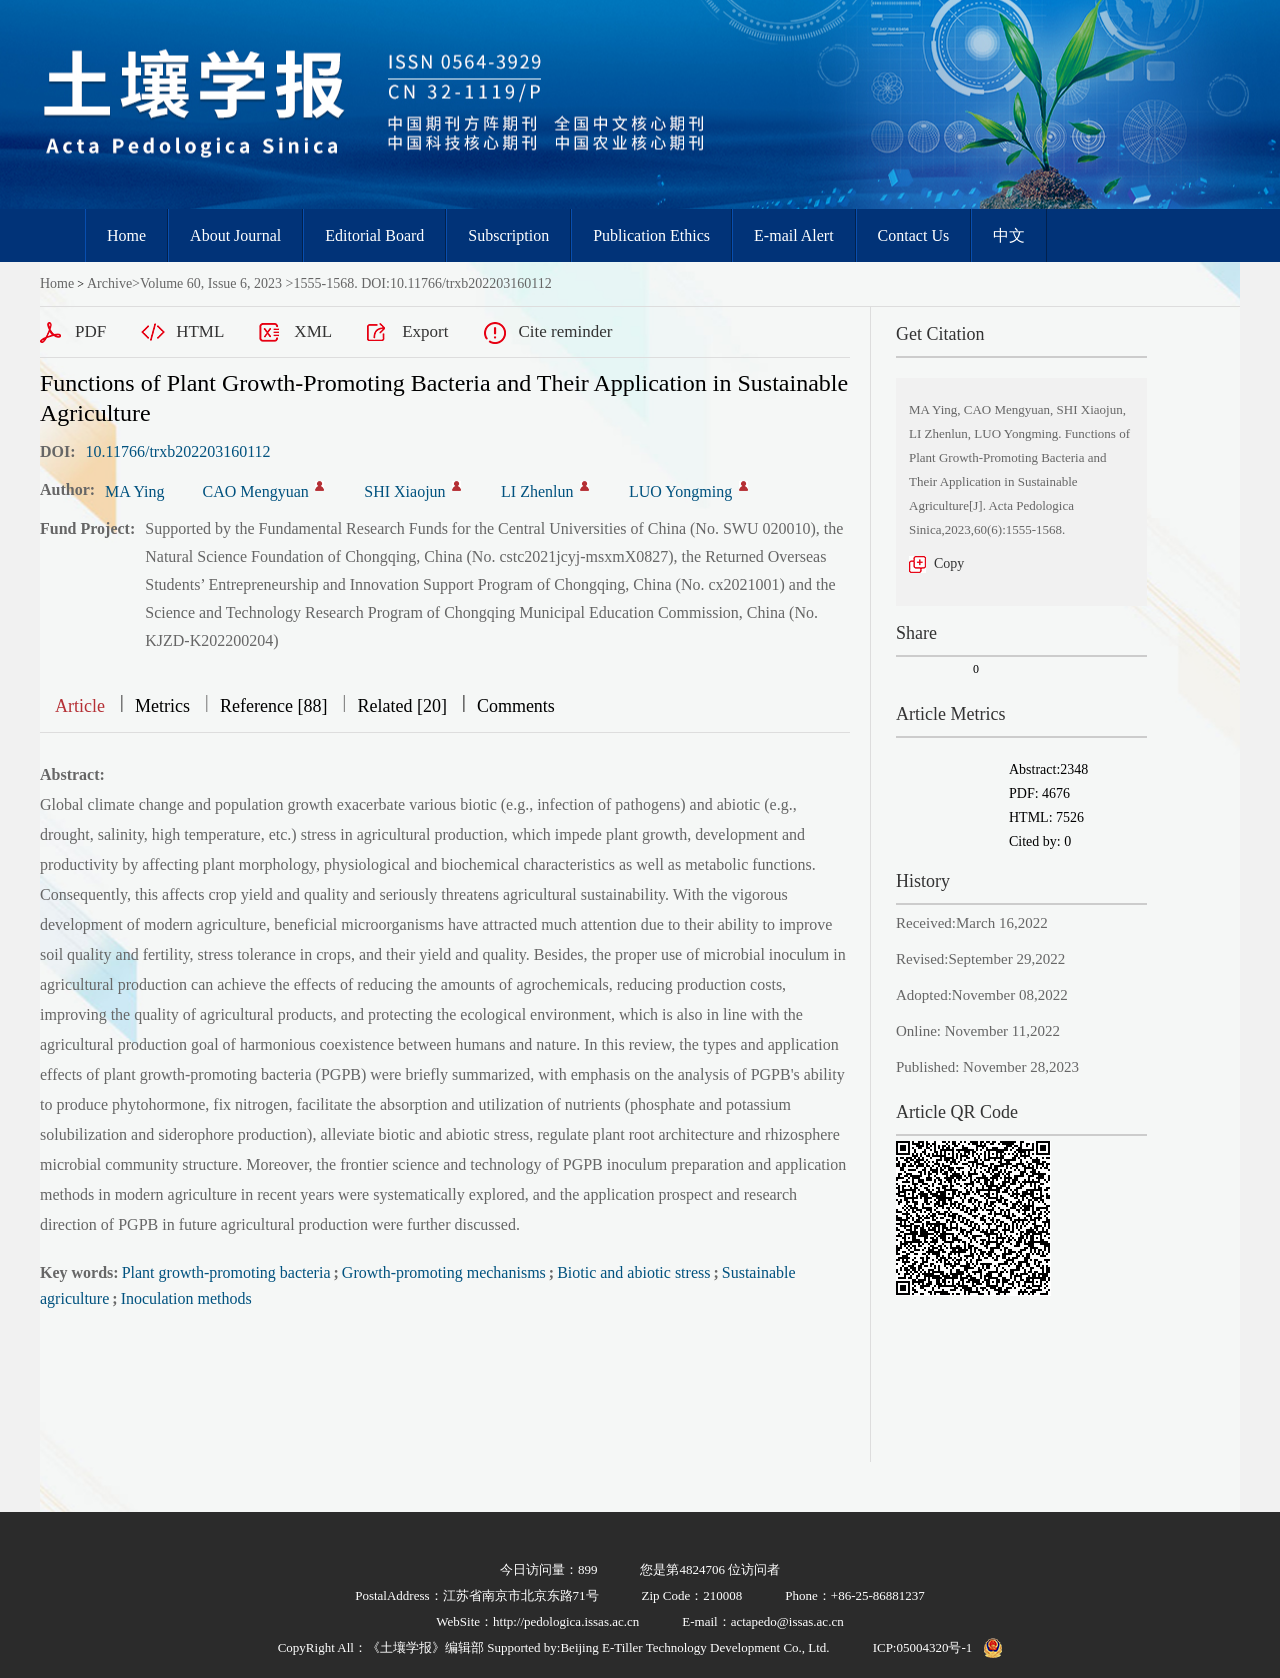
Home (126, 235)
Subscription (508, 235)
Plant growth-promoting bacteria (226, 1272)
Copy (949, 563)
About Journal (235, 235)
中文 (1009, 235)
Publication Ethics (651, 235)
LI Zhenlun (537, 491)
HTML (200, 331)
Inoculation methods (186, 1298)
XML (313, 331)
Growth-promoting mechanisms (444, 1272)
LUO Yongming (680, 491)
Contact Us (914, 235)
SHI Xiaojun (404, 491)
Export (425, 331)
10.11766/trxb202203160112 (178, 451)
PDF (90, 331)
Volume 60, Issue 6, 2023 (211, 283)
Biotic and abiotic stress (633, 1272)
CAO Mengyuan (256, 491)
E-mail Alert (794, 235)
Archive (109, 283)
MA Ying (134, 491)
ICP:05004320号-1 (923, 1647)
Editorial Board (374, 235)
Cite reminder (565, 331)
